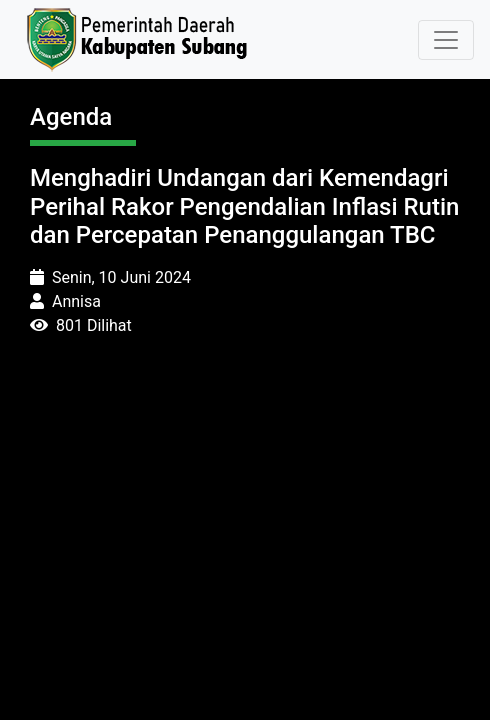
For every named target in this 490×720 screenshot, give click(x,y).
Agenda (71, 117)
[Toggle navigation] (446, 40)
